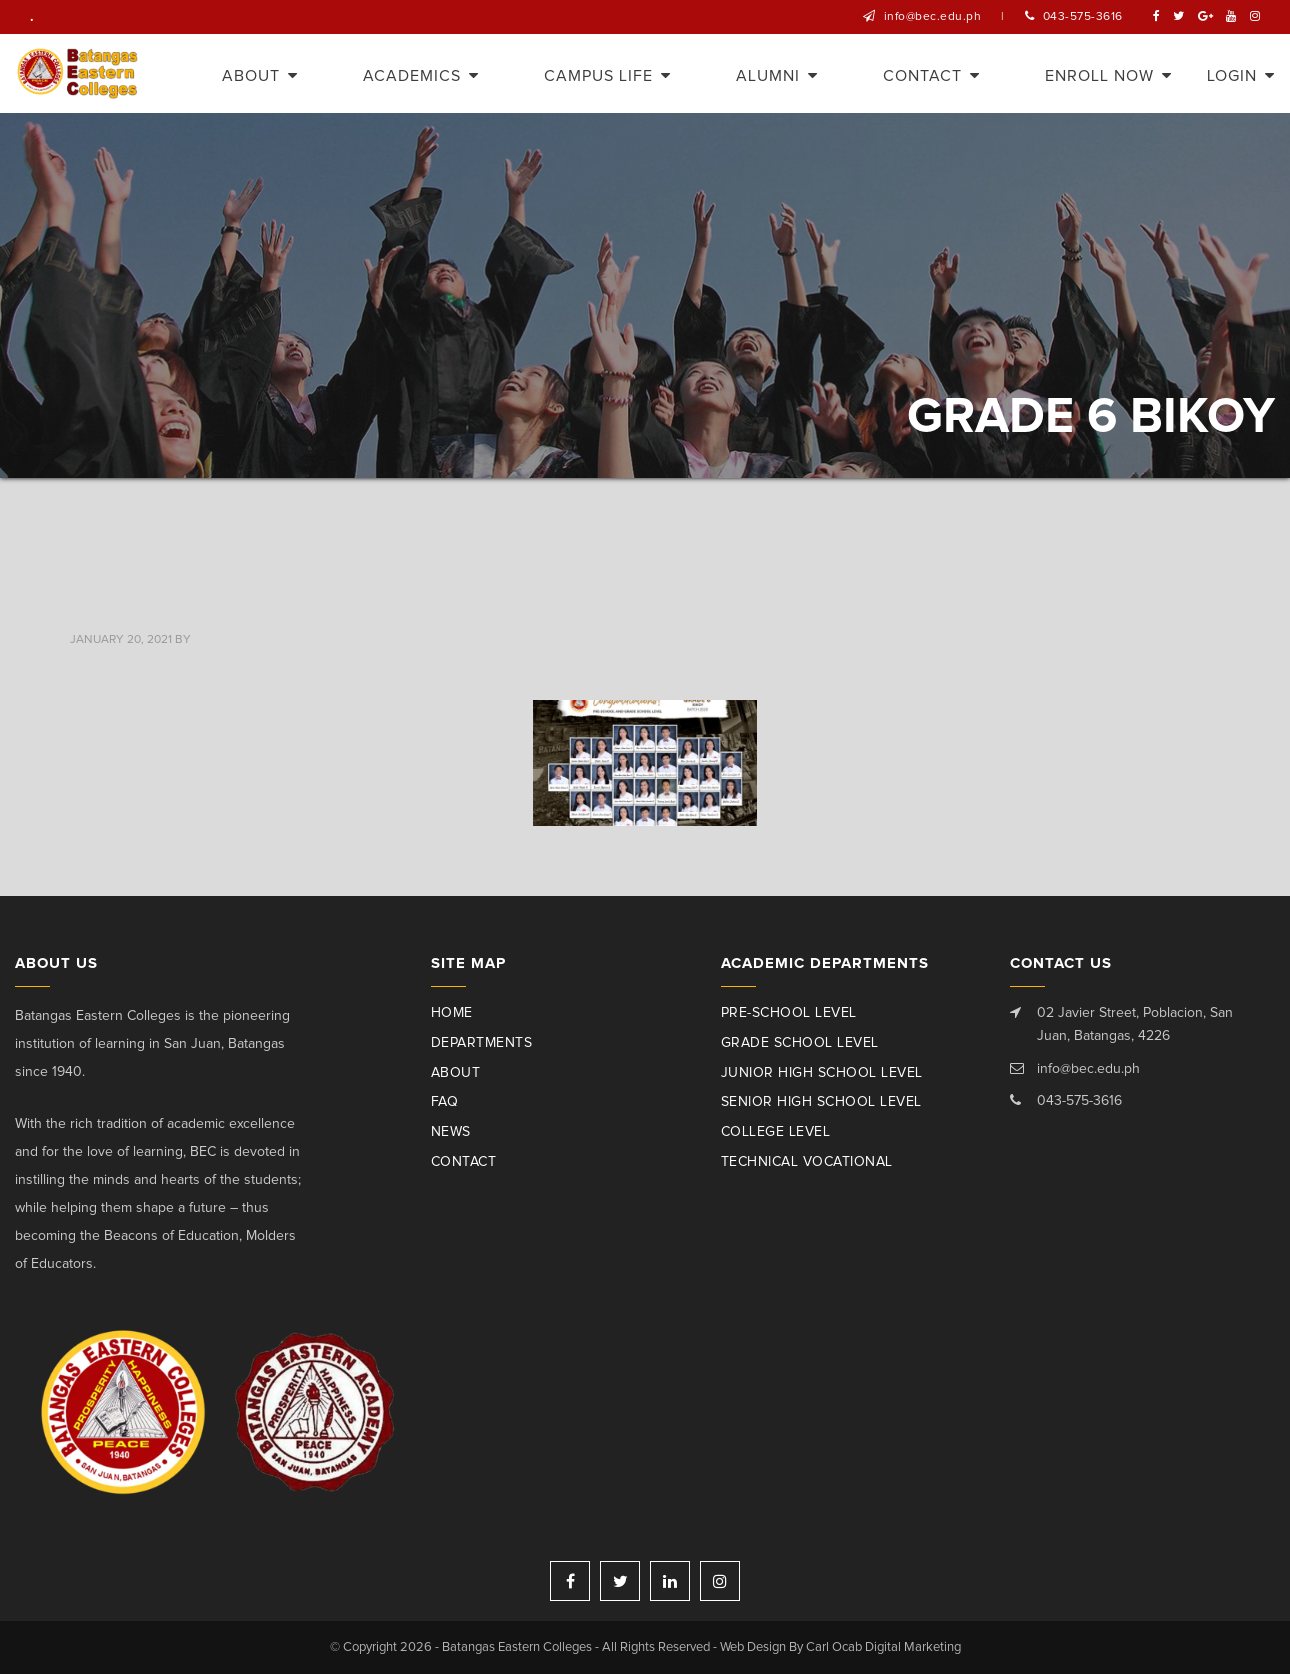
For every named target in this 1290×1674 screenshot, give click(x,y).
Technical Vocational (807, 1162)
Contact (464, 1162)
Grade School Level (800, 1043)
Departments (482, 1043)
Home (452, 1013)
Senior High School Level (821, 1102)
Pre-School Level (789, 1013)
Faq (445, 1102)
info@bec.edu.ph (933, 17)
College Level (776, 1132)
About (456, 1073)
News (451, 1132)
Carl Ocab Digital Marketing (883, 1647)
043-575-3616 (1083, 17)
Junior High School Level (822, 1073)
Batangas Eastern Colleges (78, 73)
